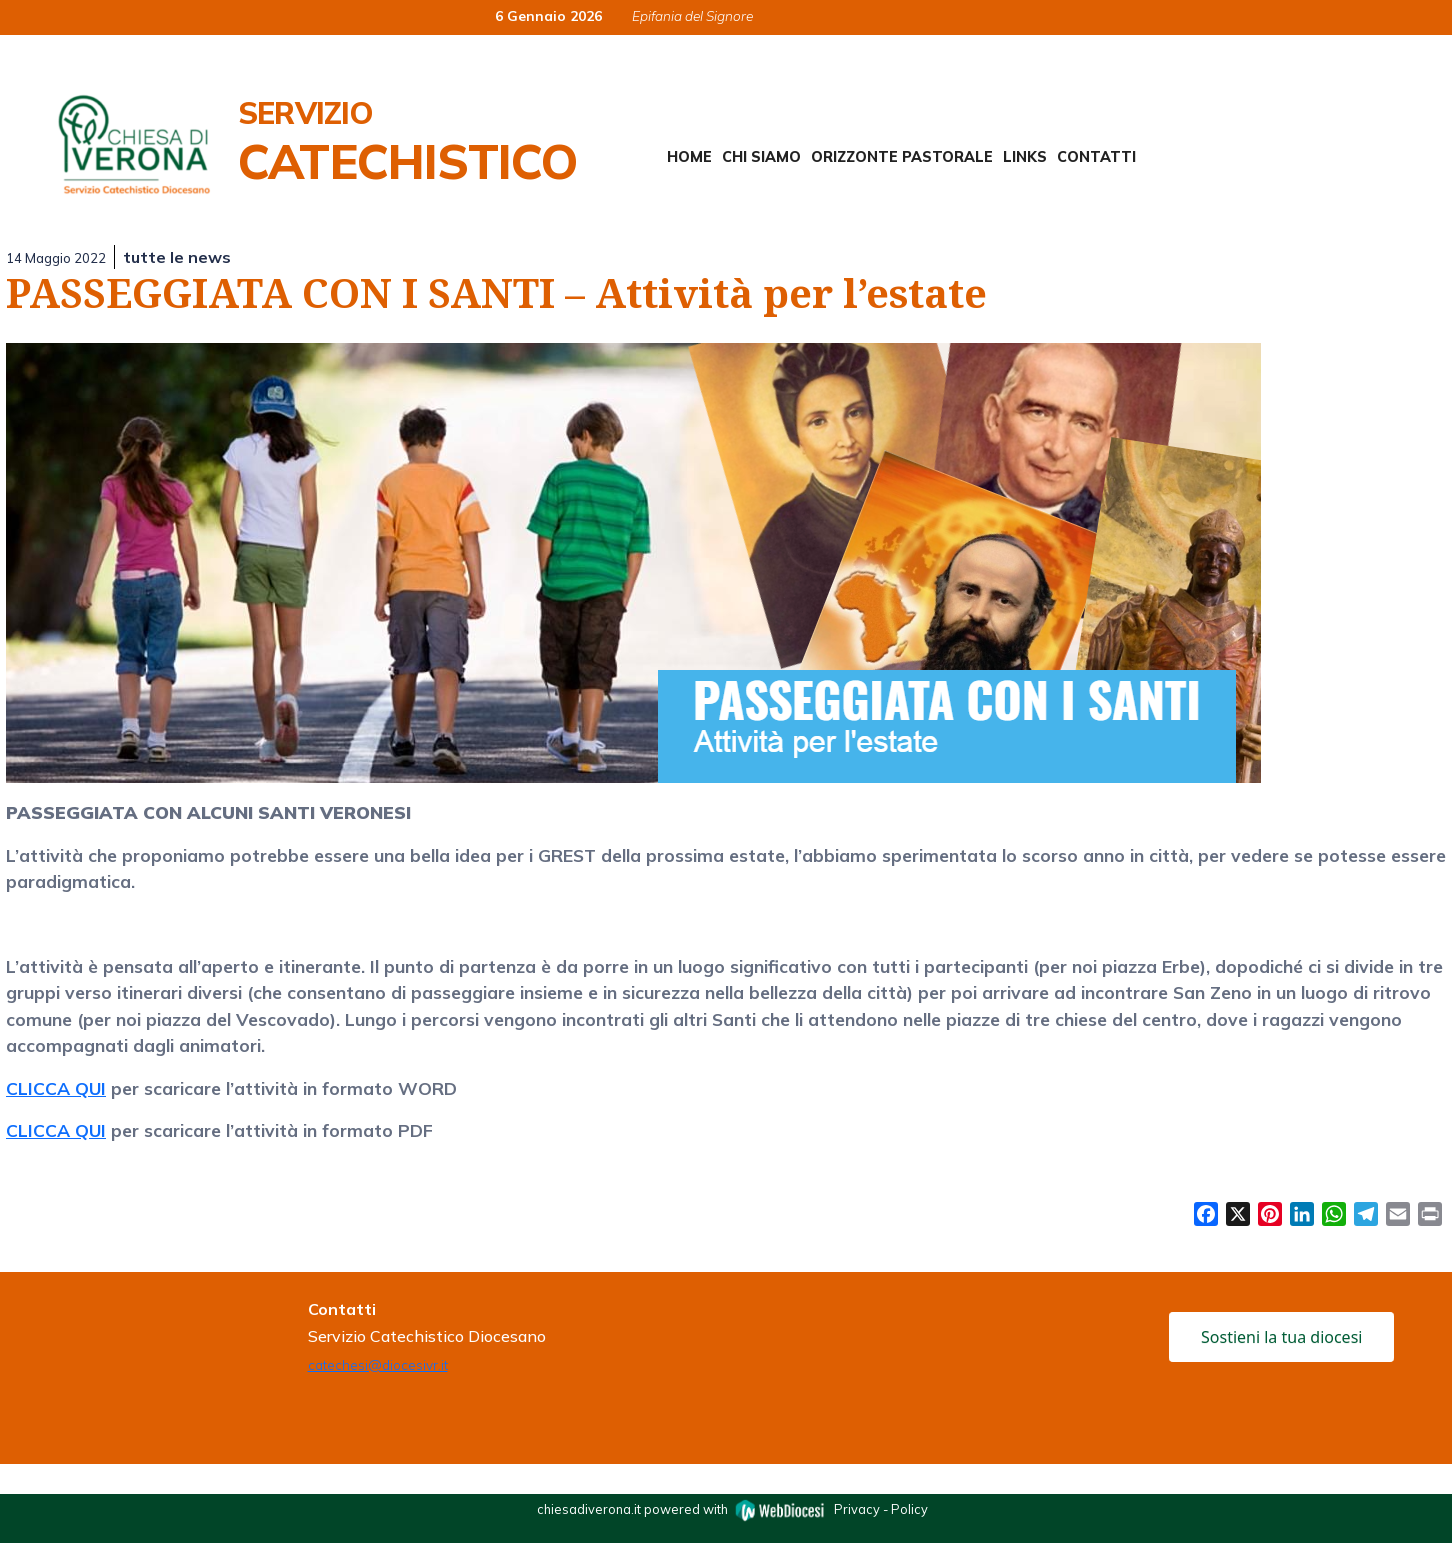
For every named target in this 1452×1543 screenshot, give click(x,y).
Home (689, 157)
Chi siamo (761, 157)
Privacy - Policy (881, 1509)
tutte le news (177, 257)
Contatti (1096, 157)
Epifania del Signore (692, 15)
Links (1025, 157)
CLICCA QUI (56, 1088)
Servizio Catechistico (407, 142)
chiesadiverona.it (589, 1509)
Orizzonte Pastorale (902, 157)
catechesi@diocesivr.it (378, 1364)
